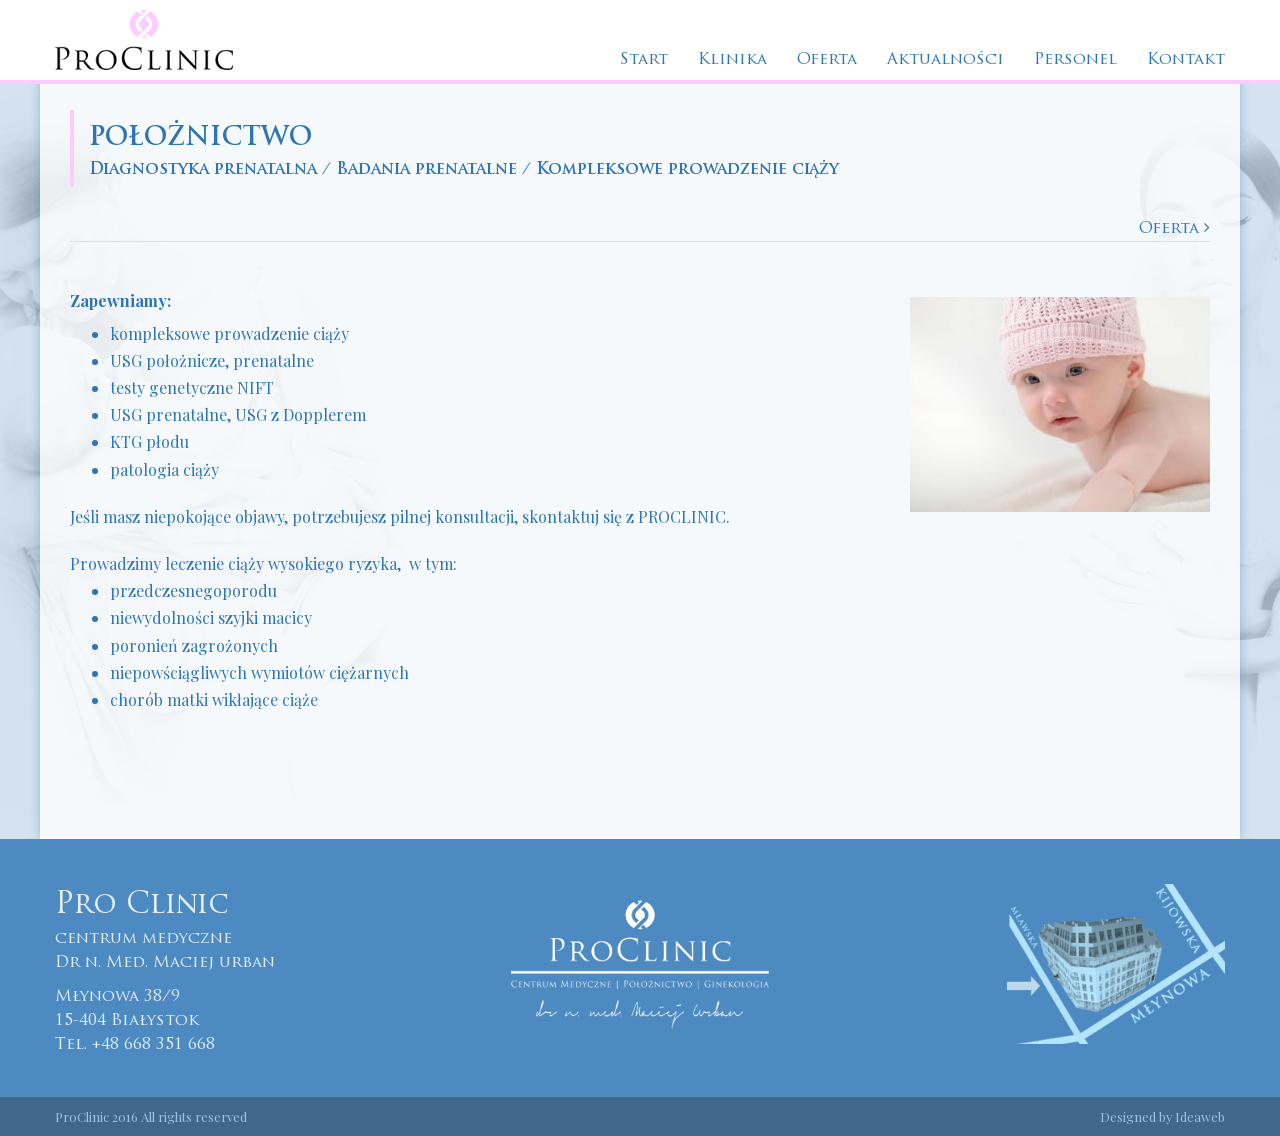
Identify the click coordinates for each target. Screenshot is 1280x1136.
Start (644, 60)
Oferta (827, 60)
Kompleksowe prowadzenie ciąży (687, 170)
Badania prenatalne (426, 170)
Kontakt (1186, 60)
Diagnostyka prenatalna (203, 170)
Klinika (732, 60)
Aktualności (945, 60)
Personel (1075, 60)
